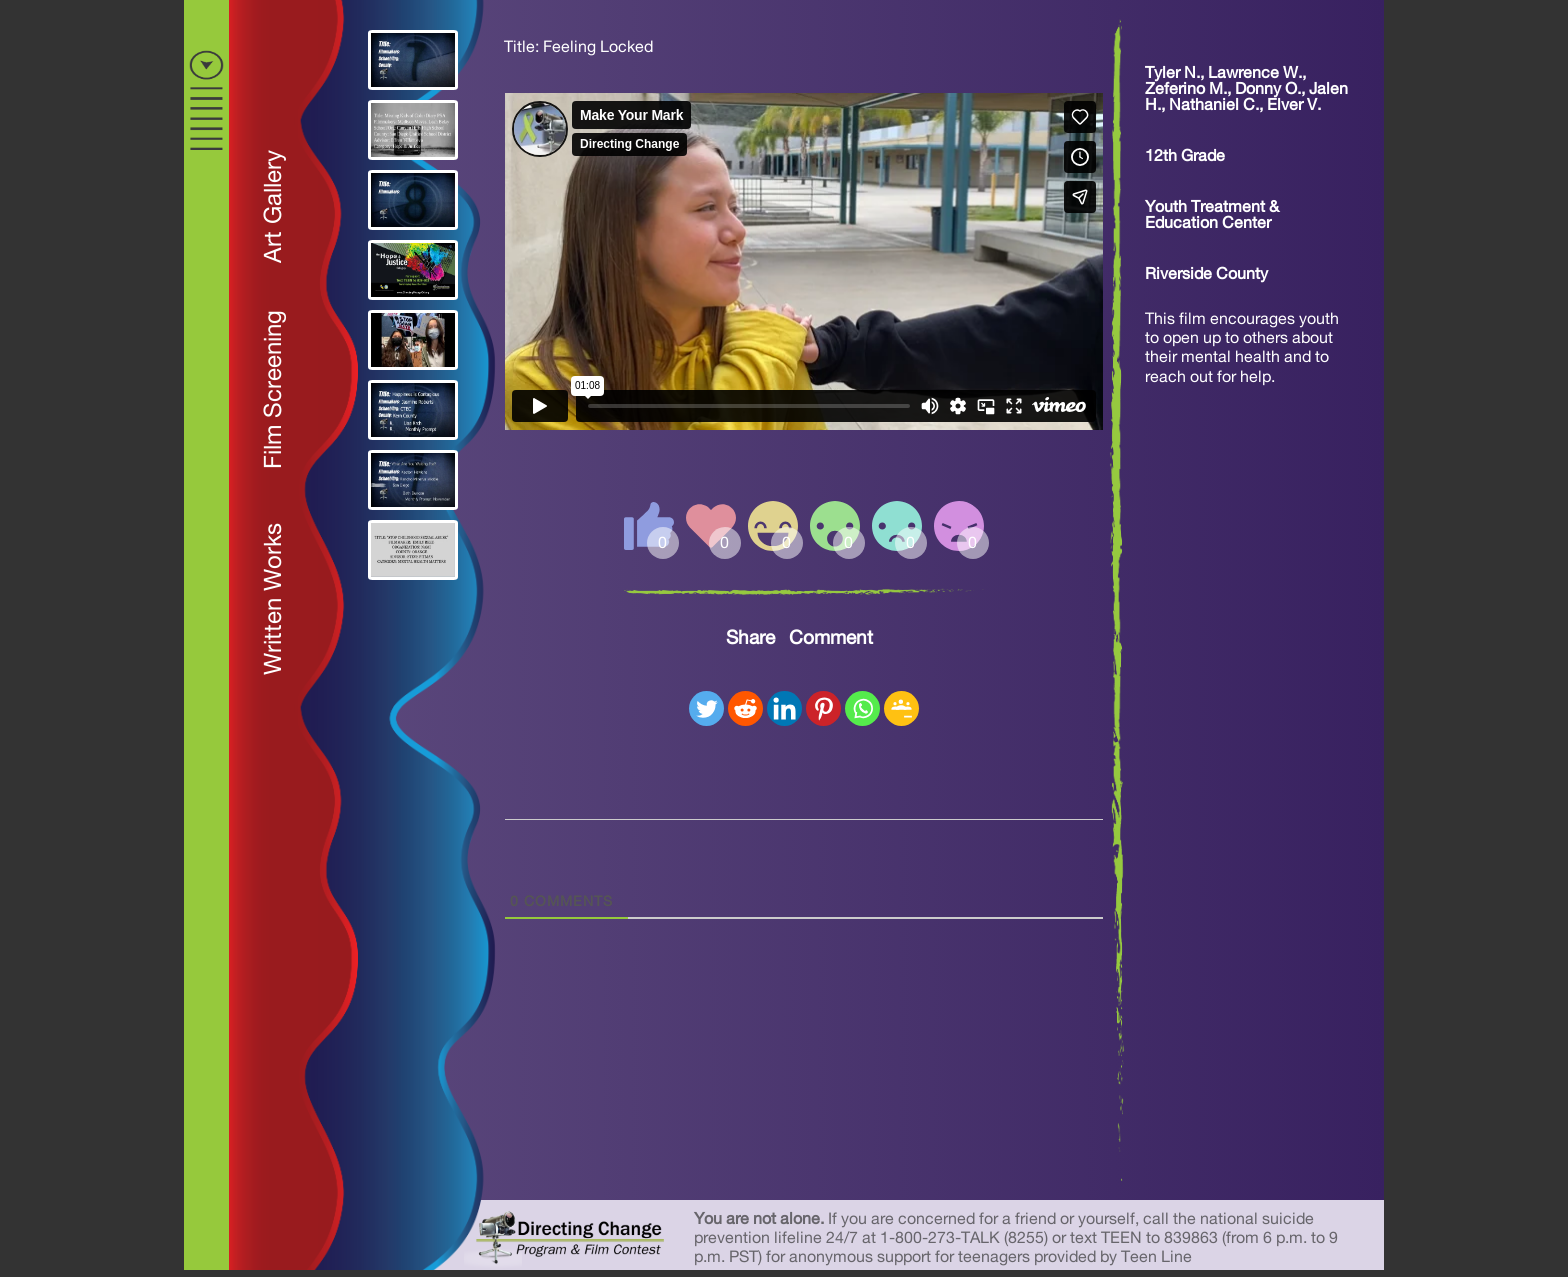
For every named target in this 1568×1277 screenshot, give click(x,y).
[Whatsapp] (862, 708)
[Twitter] (706, 708)
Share (750, 638)
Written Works (274, 599)
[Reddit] (745, 708)
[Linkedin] (784, 708)
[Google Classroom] (901, 708)
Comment (831, 638)
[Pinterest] (823, 708)
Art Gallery (274, 206)
